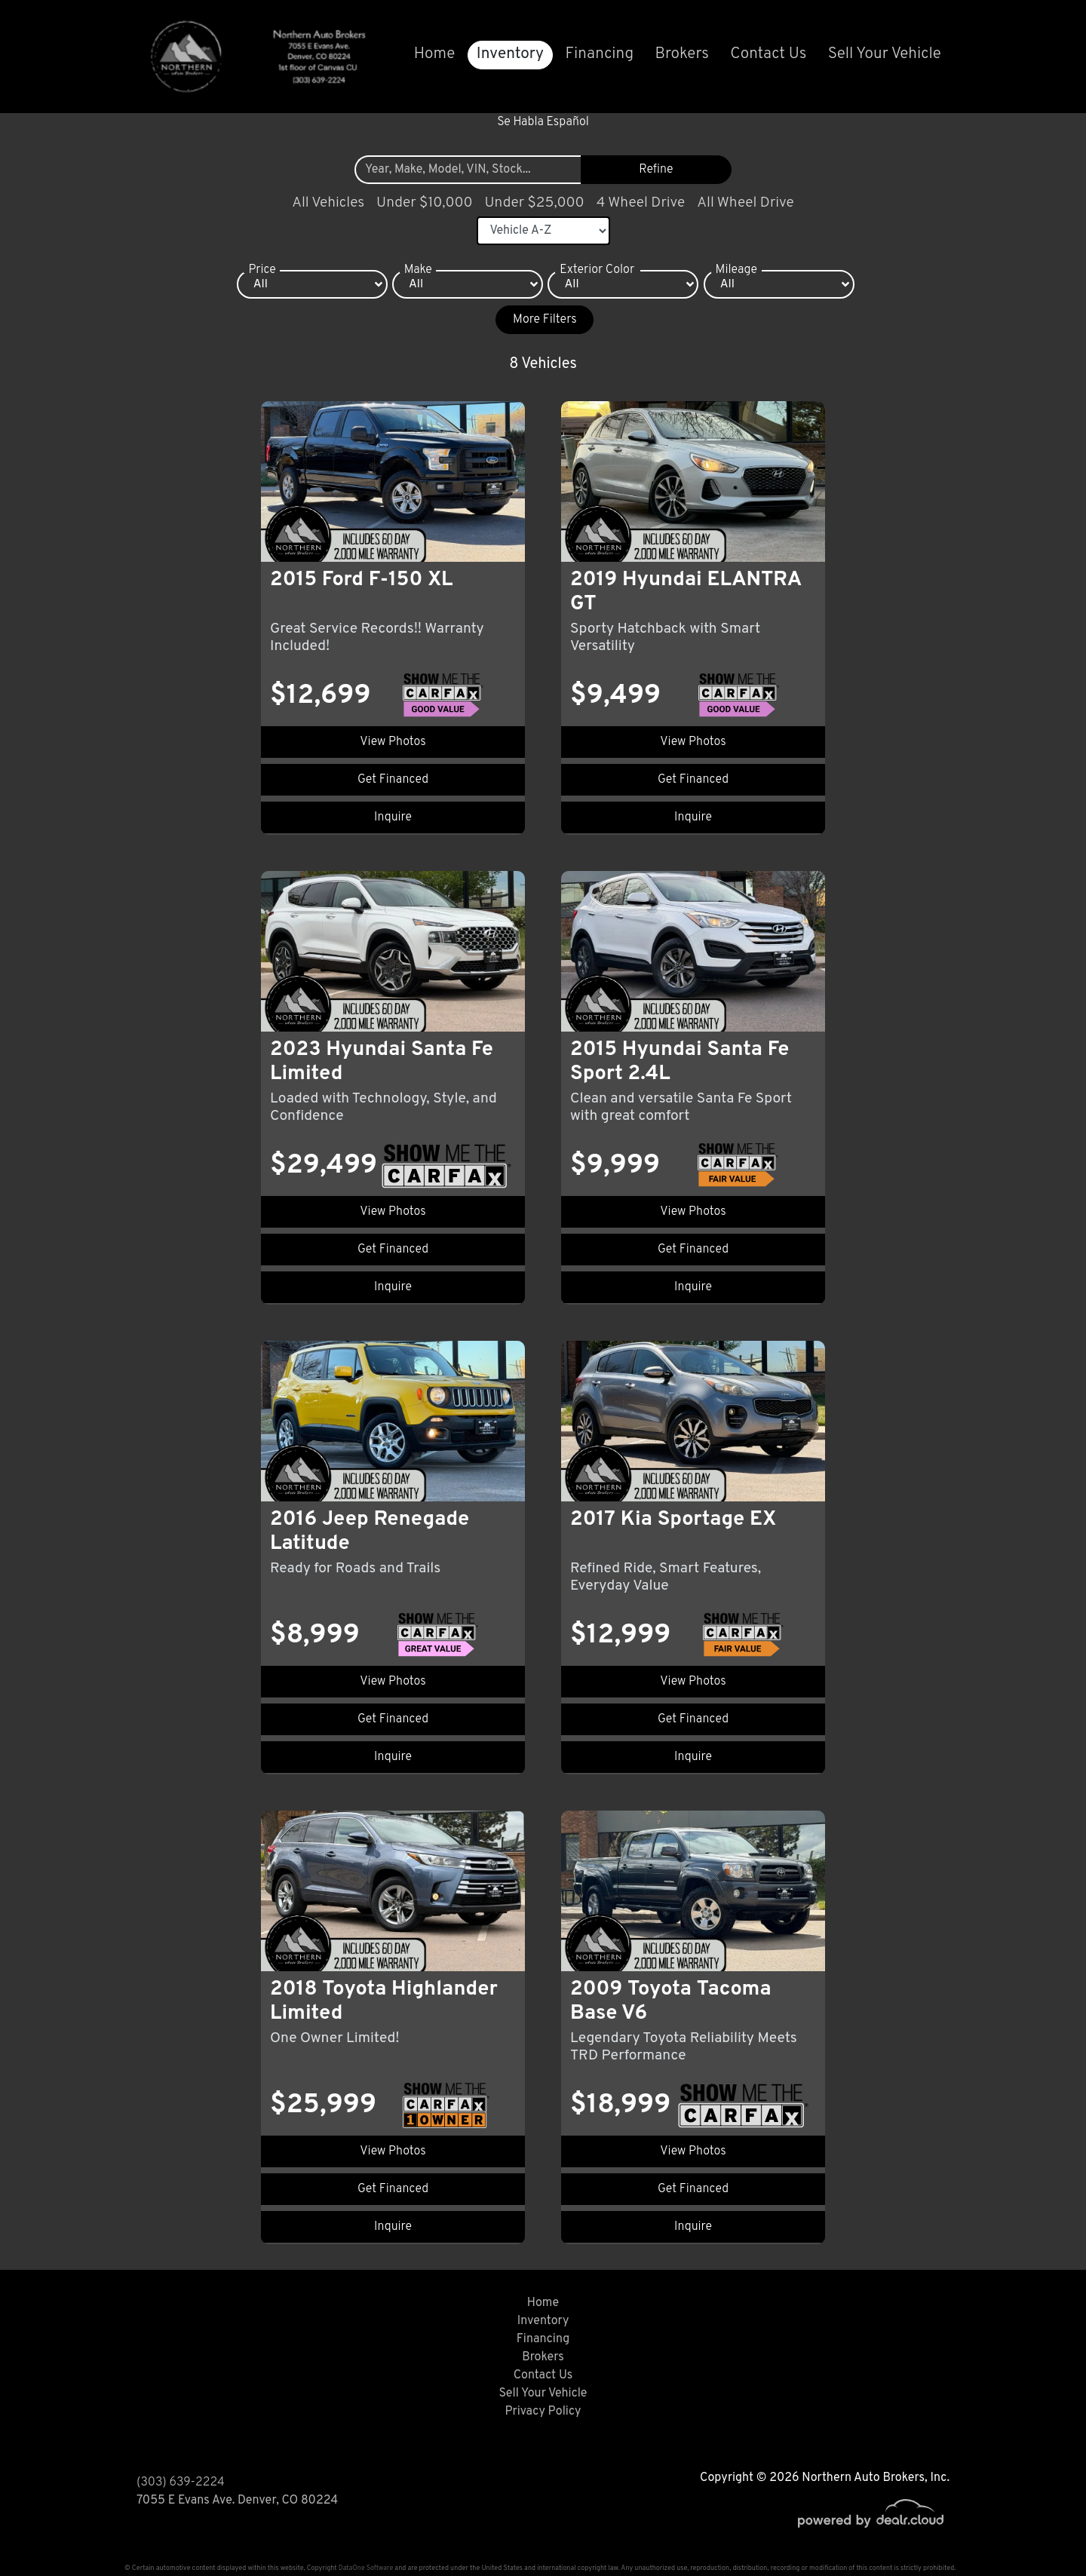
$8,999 (315, 1635)
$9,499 (615, 696)
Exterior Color (597, 270)
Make (418, 270)
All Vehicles (328, 203)
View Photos (392, 742)
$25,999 (323, 2105)
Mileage (736, 270)
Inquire (393, 817)
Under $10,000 (424, 203)
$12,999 (620, 1635)
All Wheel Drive (745, 203)
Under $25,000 (534, 203)
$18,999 (620, 2105)
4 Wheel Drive (641, 203)
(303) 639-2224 (181, 2482)
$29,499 (323, 1165)
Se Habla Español (543, 122)
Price (261, 270)
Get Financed (392, 779)
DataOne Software (366, 2568)
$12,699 (320, 696)
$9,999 (615, 1165)
